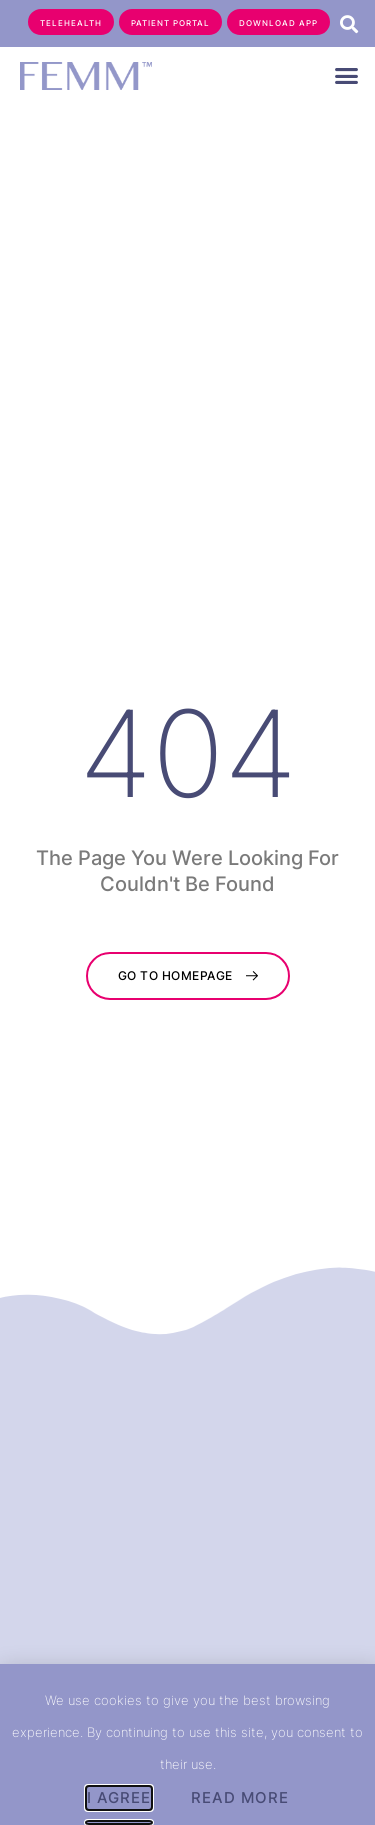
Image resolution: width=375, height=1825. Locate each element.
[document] (187, 912)
